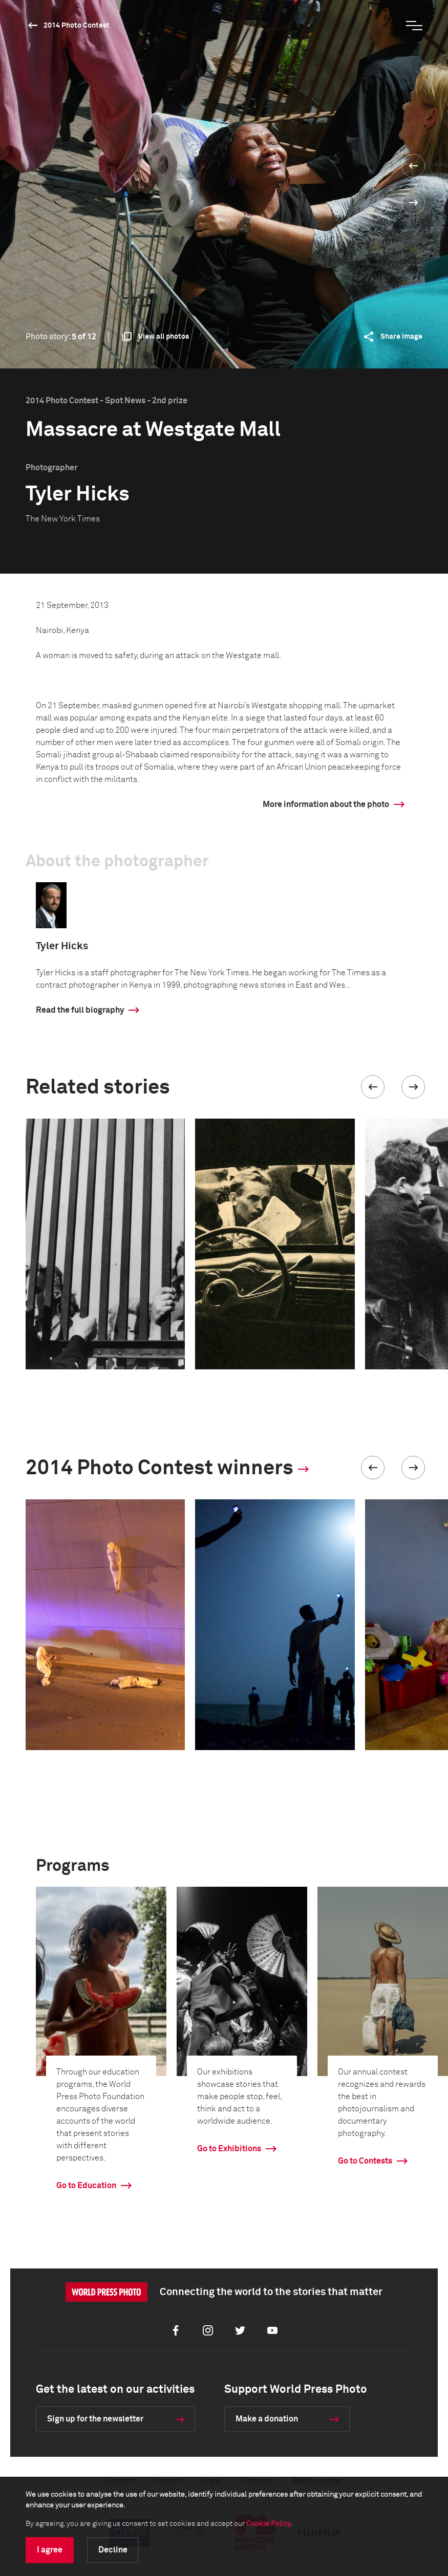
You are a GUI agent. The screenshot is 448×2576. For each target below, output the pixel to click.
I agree (49, 2550)
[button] (373, 1087)
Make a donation (267, 2419)
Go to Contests (365, 2161)
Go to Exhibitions (229, 2149)
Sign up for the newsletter (95, 2419)
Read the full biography (80, 1010)
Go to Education (86, 2185)
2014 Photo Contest (77, 25)
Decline (112, 2550)
